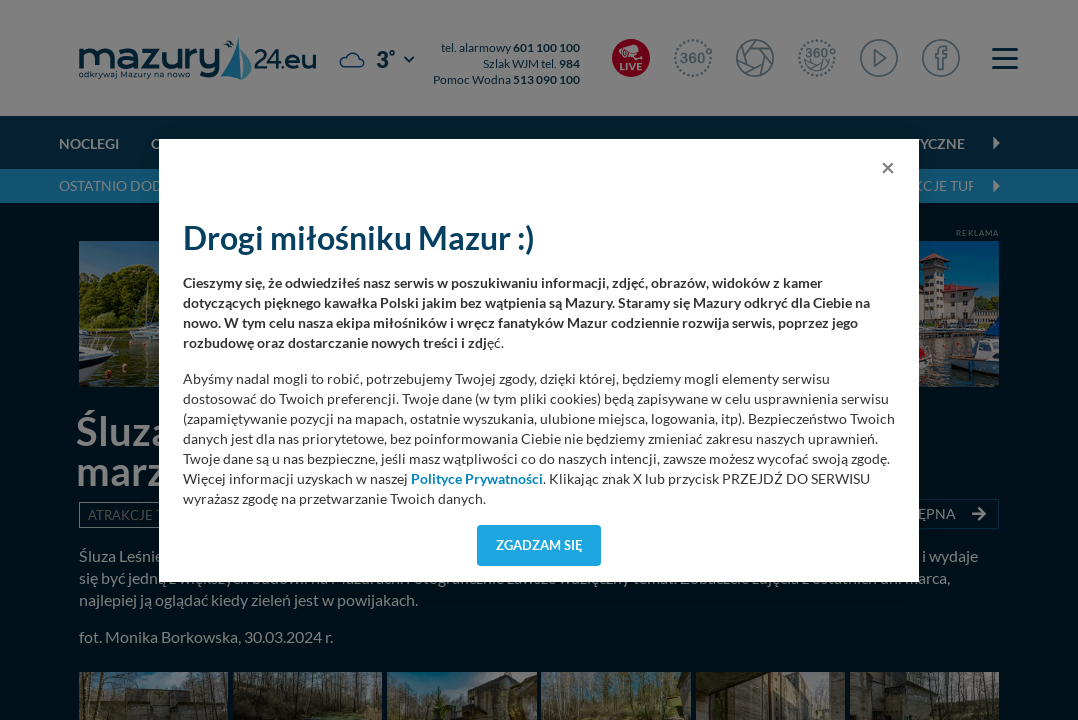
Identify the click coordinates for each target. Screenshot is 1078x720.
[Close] (888, 167)
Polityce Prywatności (477, 479)
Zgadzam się (539, 545)
